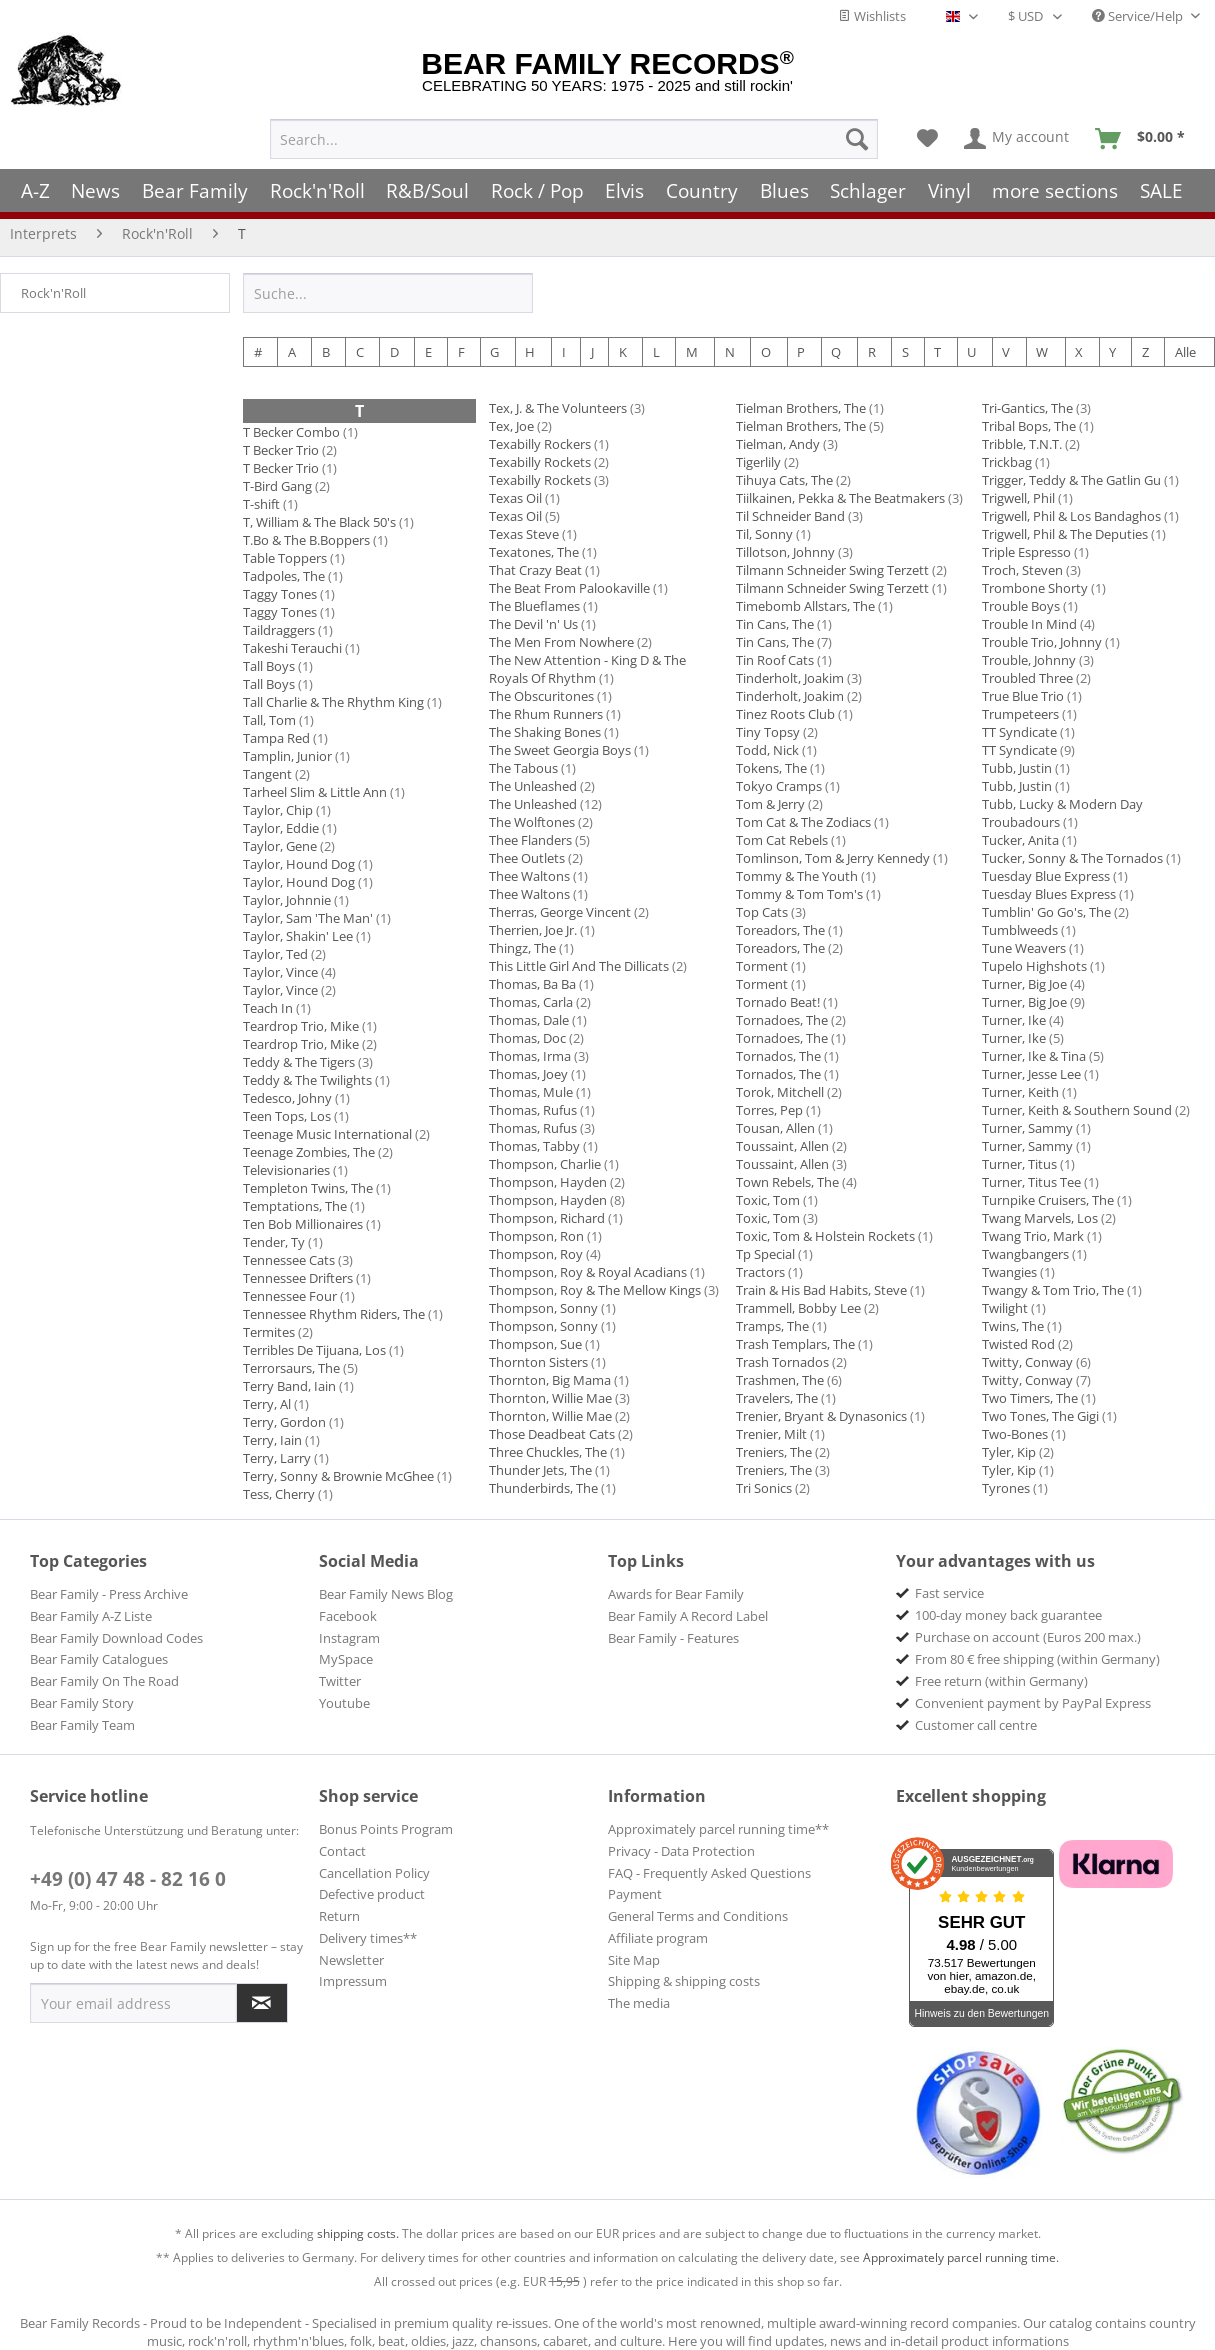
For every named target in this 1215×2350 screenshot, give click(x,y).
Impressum (353, 1981)
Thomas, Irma (530, 1056)
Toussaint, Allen (782, 1146)
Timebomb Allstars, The (805, 606)
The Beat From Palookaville (569, 588)
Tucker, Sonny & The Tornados (1072, 858)
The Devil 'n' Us (533, 624)
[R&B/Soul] (427, 190)
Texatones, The (534, 552)
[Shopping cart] (1146, 139)
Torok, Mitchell (780, 1092)
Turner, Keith (1020, 1092)
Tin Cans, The (775, 624)
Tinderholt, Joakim (790, 678)
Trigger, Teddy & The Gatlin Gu (1071, 480)
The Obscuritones (541, 696)
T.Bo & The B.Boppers (306, 540)
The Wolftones (532, 822)
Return (339, 1916)
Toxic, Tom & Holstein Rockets (825, 1236)
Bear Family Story (82, 1703)
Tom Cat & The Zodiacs (803, 822)
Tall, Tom (269, 720)
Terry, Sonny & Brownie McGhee (338, 1476)
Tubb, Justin (1017, 768)
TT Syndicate (1019, 732)
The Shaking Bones (545, 732)
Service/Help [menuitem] (1139, 16)
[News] (96, 190)
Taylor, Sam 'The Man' (308, 918)
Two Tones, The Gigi (1040, 1416)
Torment (762, 966)
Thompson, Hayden (548, 1182)
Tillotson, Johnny (785, 552)
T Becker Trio (281, 450)
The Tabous (523, 768)
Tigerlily (758, 462)
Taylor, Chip (278, 810)
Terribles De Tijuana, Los (314, 1350)
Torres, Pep (769, 1110)
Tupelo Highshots (1034, 966)
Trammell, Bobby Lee (798, 1308)
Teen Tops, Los (287, 1116)
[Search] (857, 139)
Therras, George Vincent (560, 912)
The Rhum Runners (546, 714)
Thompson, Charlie (545, 1164)
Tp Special (765, 1254)
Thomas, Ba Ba (532, 984)
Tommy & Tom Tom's (799, 894)
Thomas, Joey (530, 1074)
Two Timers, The (1030, 1398)
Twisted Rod (1018, 1344)
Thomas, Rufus (533, 1110)
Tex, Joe (511, 426)
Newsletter (351, 1960)
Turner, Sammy (1027, 1128)
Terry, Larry (277, 1458)
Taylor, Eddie (281, 828)
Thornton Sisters (538, 1362)
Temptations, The (295, 1206)
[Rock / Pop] (537, 190)
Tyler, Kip (1009, 1452)
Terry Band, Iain (289, 1386)
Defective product (372, 1894)
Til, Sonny (764, 534)
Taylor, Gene (280, 846)
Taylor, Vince (280, 972)
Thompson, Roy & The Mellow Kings (595, 1290)
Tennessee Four (290, 1296)
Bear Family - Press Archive (109, 1594)
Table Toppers (285, 558)
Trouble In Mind (1029, 624)
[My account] (1017, 139)
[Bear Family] (195, 190)
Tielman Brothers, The (801, 408)
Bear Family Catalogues (99, 1659)
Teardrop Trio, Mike (301, 1026)
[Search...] (574, 139)
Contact (342, 1851)
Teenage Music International (327, 1134)
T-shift (261, 504)
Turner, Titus (1019, 1164)
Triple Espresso (1026, 552)
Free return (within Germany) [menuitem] (1001, 1681)
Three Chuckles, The (548, 1452)
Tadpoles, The (284, 576)
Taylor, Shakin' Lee (298, 936)
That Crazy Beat (535, 570)
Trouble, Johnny (1029, 660)
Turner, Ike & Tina (1034, 1056)
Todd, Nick (767, 750)
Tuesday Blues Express (1049, 894)
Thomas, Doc (527, 1038)
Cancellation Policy (374, 1873)
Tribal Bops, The (1029, 426)
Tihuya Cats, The (784, 480)
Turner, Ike (1014, 1020)
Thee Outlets (527, 858)
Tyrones (1006, 1488)
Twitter (340, 1681)
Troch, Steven (1022, 570)
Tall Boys (269, 666)
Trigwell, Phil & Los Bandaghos (1071, 516)
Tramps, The (772, 1326)
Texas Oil (515, 498)
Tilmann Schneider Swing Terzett (832, 570)
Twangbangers (1025, 1254)
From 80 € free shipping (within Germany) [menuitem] (1037, 1659)
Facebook (348, 1616)
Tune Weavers (1024, 948)
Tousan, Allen (775, 1128)
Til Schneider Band (790, 516)
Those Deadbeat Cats (552, 1434)
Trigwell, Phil (1018, 498)
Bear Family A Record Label (688, 1616)
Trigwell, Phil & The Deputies (1065, 534)
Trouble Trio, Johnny (1042, 642)
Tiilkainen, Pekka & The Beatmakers (840, 498)
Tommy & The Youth (797, 876)
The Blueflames (534, 606)
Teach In (268, 1008)
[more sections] (1056, 190)
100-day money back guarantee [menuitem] (1008, 1615)
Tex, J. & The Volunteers (558, 408)
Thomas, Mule (531, 1092)
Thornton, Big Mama (550, 1380)
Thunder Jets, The (540, 1470)
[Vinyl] (949, 190)
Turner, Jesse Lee (1031, 1074)
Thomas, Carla (531, 1002)
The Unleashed (533, 786)
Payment (635, 1894)
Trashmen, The (780, 1380)
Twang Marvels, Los (1040, 1218)
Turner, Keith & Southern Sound (1077, 1110)
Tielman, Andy (778, 444)
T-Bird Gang (277, 486)
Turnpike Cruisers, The (1048, 1200)
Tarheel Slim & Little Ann (315, 792)
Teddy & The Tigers (299, 1062)
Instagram (349, 1638)
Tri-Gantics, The (1027, 408)
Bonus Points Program (386, 1829)
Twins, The (1013, 1326)
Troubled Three (1027, 678)
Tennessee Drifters (298, 1278)
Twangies (1009, 1272)
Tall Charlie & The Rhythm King (333, 702)
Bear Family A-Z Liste (91, 1616)
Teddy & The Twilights (307, 1080)
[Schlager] (868, 190)
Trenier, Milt (771, 1434)
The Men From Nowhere (561, 642)
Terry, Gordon (284, 1422)
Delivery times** (368, 1938)
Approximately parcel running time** (718, 1829)
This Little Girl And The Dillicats (579, 966)
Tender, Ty (274, 1242)
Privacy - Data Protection (681, 1851)
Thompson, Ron (536, 1236)
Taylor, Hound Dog (299, 864)
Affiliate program (658, 1938)
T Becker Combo (291, 432)
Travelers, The (777, 1398)
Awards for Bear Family (676, 1594)
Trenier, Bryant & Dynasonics (821, 1416)
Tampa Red (276, 738)
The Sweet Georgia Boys (560, 750)
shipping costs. (358, 2233)
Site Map (634, 1960)
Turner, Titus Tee (1031, 1182)
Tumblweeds (1020, 930)
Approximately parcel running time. (961, 2257)
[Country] (702, 190)
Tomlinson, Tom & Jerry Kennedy (833, 858)
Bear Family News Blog (386, 1594)
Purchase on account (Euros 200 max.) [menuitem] (1028, 1637)
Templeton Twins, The (308, 1188)
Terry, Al (267, 1404)
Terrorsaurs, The (291, 1368)
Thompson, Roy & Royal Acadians (588, 1272)
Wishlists (872, 16)
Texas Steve (524, 534)
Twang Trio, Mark (1034, 1236)
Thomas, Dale (529, 1020)
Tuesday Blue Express (1046, 876)
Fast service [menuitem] (949, 1593)
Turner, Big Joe (1024, 984)
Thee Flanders (530, 840)
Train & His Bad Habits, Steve (821, 1290)
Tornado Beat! (778, 1002)
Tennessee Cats (289, 1260)
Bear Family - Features (673, 1638)
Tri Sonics (764, 1488)
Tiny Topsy (768, 732)
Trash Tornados (782, 1362)
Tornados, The (778, 1056)
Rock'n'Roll (53, 293)
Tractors (760, 1272)
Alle (1185, 352)
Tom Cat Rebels (782, 840)
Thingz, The (522, 948)
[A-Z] (35, 190)
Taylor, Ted (275, 954)
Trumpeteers (1020, 714)
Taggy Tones (280, 594)
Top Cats (762, 912)
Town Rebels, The (787, 1182)
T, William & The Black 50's (319, 522)
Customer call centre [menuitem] (976, 1725)
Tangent (267, 774)
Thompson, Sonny (543, 1308)
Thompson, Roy (536, 1254)
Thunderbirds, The (543, 1488)
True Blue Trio (1023, 696)
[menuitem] (574, 139)
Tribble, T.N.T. (1022, 444)
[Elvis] (625, 190)
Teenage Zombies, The (309, 1152)
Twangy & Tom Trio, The (1053, 1290)
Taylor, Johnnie (287, 900)
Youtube (344, 1703)
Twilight (1005, 1308)
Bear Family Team (82, 1725)
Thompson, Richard (547, 1218)
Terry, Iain (272, 1440)
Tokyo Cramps (779, 786)
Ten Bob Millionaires (303, 1224)
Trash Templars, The (795, 1344)
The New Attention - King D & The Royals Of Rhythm (587, 669)
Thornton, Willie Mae (550, 1398)
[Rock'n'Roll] (317, 190)
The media (639, 2003)
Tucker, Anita (1020, 840)
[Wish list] (927, 139)
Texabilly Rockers (540, 444)
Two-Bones (1015, 1434)
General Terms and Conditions (698, 1916)
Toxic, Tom (768, 1200)
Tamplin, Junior (287, 756)
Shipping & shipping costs (684, 1981)
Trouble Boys (1021, 606)
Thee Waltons (529, 876)
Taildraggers (279, 630)
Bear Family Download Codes (116, 1638)
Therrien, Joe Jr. (533, 930)
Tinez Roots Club (785, 714)
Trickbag (1007, 462)
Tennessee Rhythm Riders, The (334, 1314)
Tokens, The (771, 768)
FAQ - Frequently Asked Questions (709, 1873)
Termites (269, 1332)
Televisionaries (286, 1170)
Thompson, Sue (535, 1344)
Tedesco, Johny (287, 1098)
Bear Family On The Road (104, 1681)
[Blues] (784, 190)
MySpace (346, 1659)
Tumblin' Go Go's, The (1046, 912)
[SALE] (1161, 190)
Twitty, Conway (1027, 1362)
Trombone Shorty (1035, 588)
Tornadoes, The (782, 1020)
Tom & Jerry (770, 804)
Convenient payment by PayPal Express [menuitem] (1033, 1703)
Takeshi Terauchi (292, 648)
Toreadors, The (780, 930)
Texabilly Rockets (540, 462)
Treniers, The (774, 1452)
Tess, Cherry (279, 1494)
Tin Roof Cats (775, 660)
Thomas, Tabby (534, 1146)
